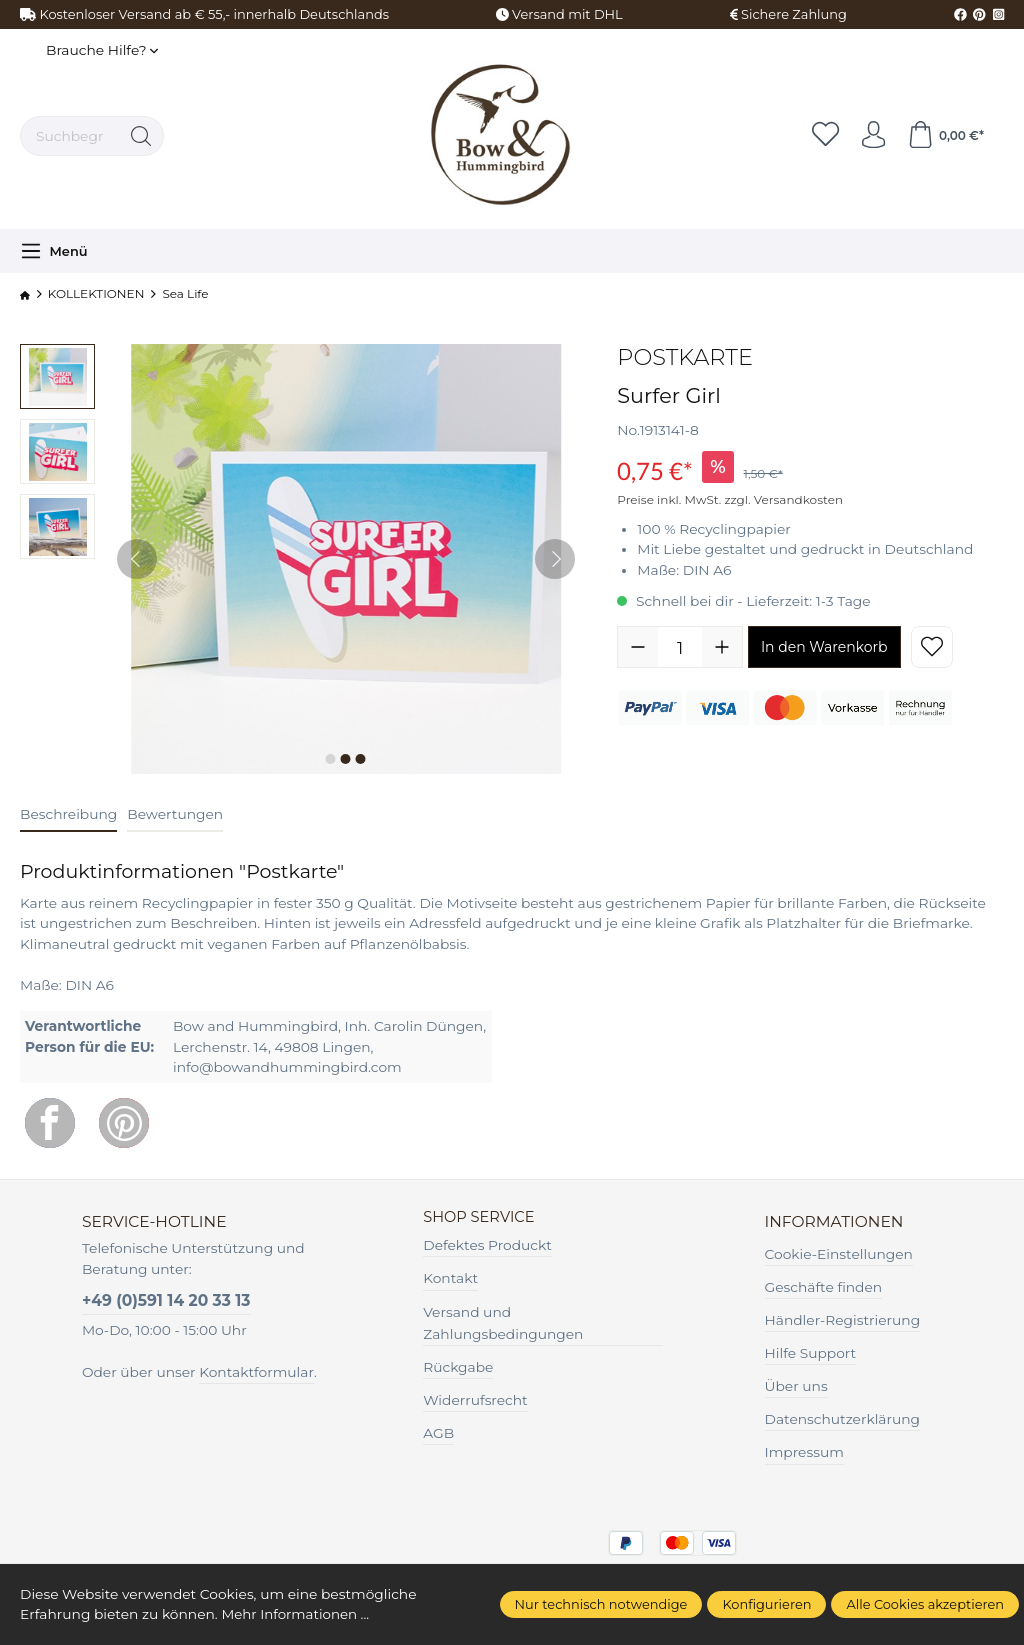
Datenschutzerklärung (843, 1419)
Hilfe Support (811, 1353)
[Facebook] (50, 1123)
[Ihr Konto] (869, 136)
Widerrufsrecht (475, 1401)
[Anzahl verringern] (638, 647)
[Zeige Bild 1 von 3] (331, 759)
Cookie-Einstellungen (839, 1254)
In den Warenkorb (824, 647)
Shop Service (482, 1218)
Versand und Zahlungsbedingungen (503, 1323)
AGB (438, 1434)
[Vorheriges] (137, 559)
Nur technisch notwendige (601, 1604)
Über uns (796, 1386)
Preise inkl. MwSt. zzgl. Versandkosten (730, 499)
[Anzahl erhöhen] (722, 647)
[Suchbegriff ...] (70, 136)
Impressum (804, 1452)
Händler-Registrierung (843, 1320)
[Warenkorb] (944, 136)
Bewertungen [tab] (175, 814)
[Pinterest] (124, 1123)
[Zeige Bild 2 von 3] (346, 759)
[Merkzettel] (819, 136)
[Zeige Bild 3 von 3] (361, 759)
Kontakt (450, 1279)
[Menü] (54, 251)
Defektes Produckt (487, 1246)
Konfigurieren (766, 1604)
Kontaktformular (256, 1372)
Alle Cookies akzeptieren (925, 1604)
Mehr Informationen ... (297, 1614)
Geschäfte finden (824, 1287)
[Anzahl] (680, 647)
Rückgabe (458, 1368)
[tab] (68, 815)
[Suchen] (141, 136)
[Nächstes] (555, 559)
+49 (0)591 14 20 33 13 (166, 1300)
